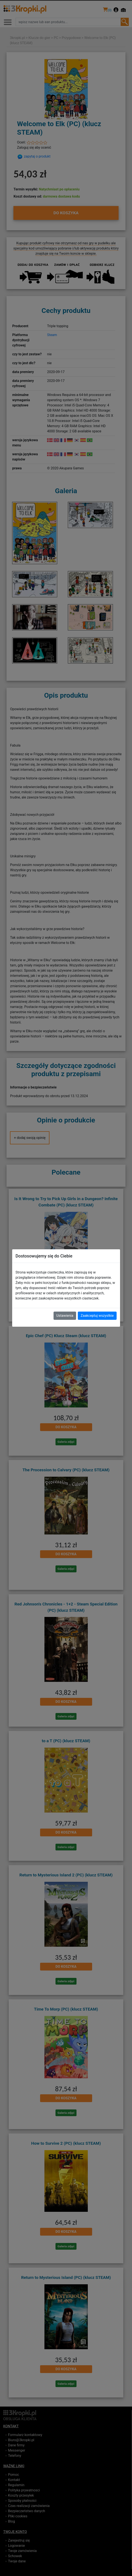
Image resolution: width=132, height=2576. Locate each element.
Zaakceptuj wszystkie (97, 1316)
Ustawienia (64, 1316)
